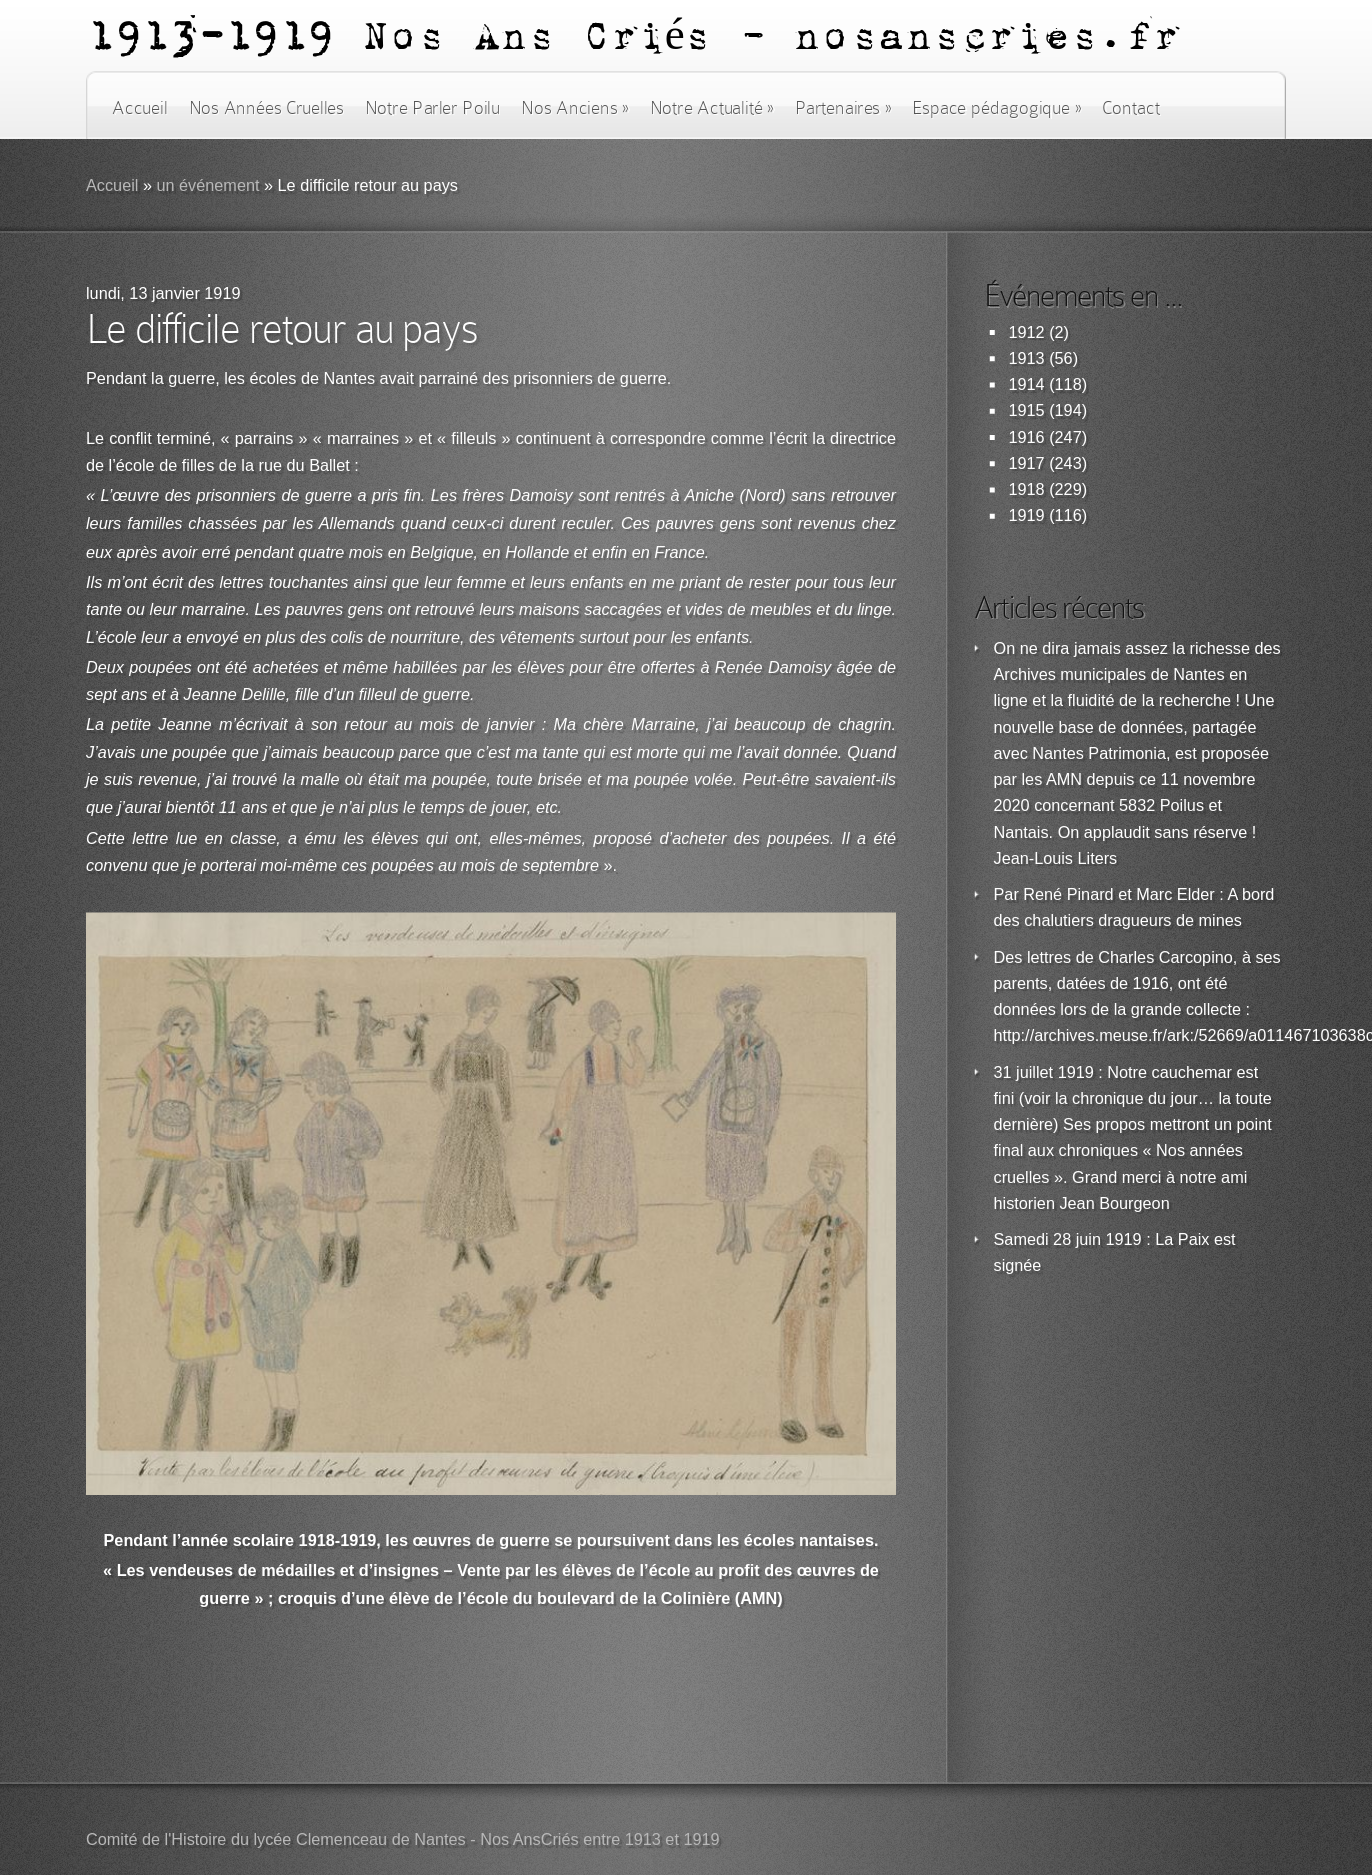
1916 (1027, 437)
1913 (1027, 358)
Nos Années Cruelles (266, 108)
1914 (1027, 384)
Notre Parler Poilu (432, 108)
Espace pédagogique (996, 108)
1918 (1027, 489)
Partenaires (843, 108)
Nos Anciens (575, 108)
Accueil (139, 108)
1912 (1027, 332)
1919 (1027, 515)
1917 (1027, 463)
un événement (207, 185)
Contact (1131, 108)
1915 (1027, 410)
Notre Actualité (712, 108)
